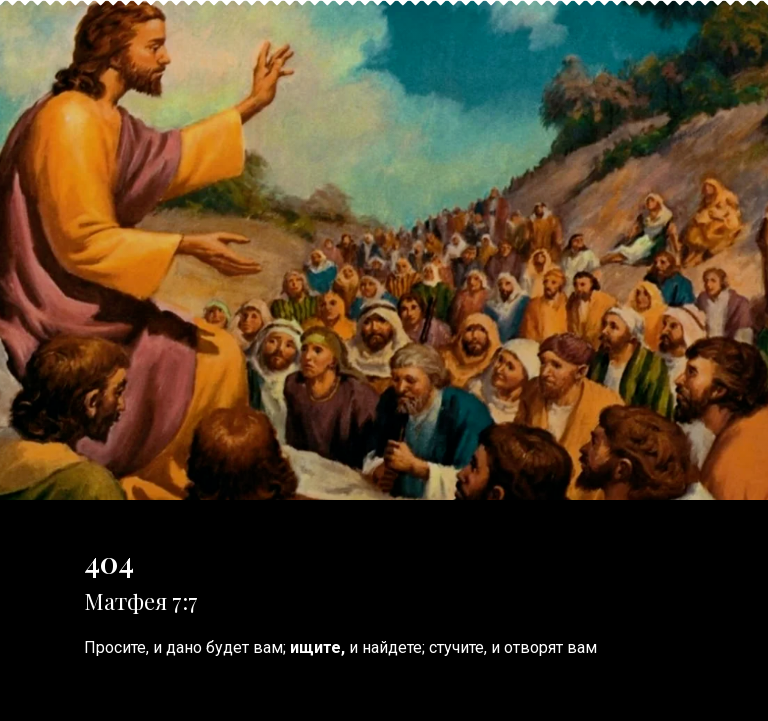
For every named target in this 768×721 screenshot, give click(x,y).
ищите (315, 647)
